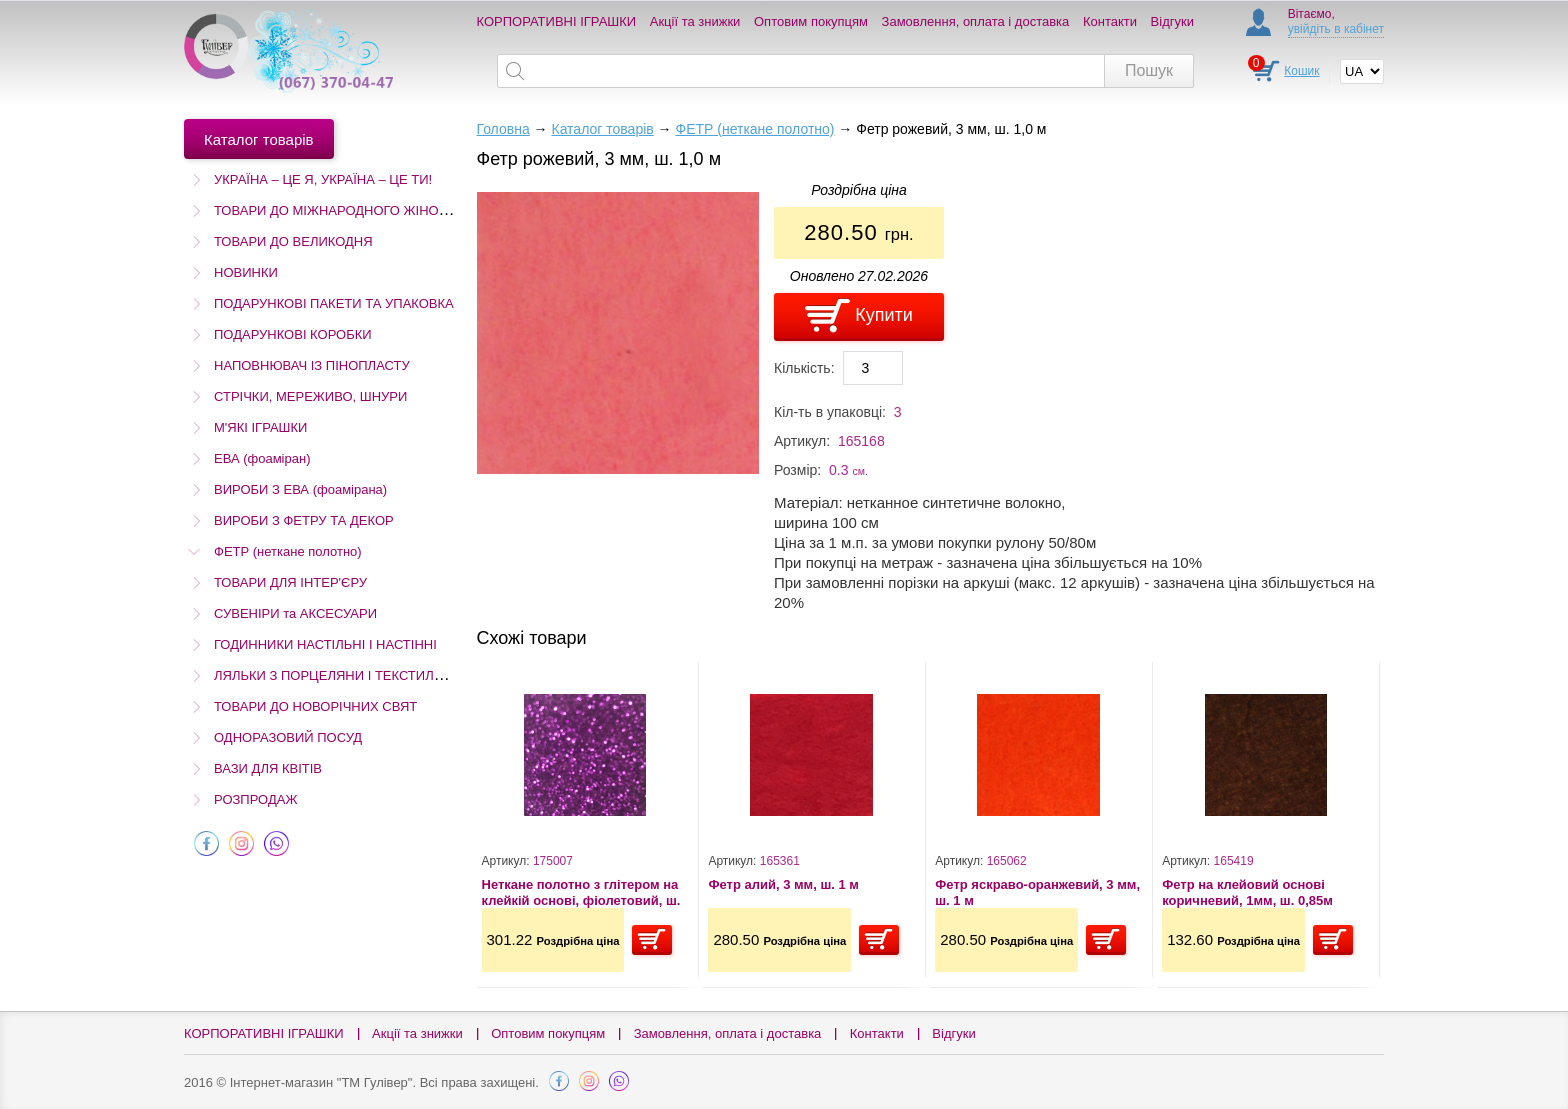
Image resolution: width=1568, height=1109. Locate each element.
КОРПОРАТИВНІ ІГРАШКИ (557, 21)
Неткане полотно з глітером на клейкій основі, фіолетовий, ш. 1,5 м (581, 892)
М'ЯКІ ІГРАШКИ (260, 427)
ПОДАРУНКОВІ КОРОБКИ (293, 334)
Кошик (1301, 71)
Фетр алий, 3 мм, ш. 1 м (783, 884)
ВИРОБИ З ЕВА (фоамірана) (300, 489)
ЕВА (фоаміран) (262, 458)
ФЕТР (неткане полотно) (288, 551)
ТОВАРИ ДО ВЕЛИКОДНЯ (293, 241)
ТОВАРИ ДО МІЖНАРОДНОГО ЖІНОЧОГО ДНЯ (359, 210)
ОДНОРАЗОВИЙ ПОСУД (288, 737)
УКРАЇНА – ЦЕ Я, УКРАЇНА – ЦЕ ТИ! (323, 179)
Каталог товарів (602, 129)
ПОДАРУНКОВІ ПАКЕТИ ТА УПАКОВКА (334, 303)
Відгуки (1172, 21)
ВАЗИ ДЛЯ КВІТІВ (268, 768)
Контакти (1110, 21)
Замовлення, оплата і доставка (976, 21)
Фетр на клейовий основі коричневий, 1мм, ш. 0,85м (1247, 892)
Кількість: (804, 368)
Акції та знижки (695, 21)
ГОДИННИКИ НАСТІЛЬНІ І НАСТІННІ (325, 644)
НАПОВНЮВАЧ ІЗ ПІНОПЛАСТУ (312, 365)
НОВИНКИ (246, 272)
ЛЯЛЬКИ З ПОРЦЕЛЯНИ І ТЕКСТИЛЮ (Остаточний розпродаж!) (408, 675)
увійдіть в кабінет (1336, 29)
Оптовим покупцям (811, 21)
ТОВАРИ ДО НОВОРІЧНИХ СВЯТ (315, 706)
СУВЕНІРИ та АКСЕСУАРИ (295, 613)
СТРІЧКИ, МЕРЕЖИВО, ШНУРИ (310, 396)
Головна (503, 129)
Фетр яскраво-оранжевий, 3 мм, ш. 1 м (1037, 892)
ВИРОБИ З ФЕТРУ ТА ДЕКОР (304, 520)
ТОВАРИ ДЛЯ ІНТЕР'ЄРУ (290, 582)
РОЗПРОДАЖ (255, 799)
